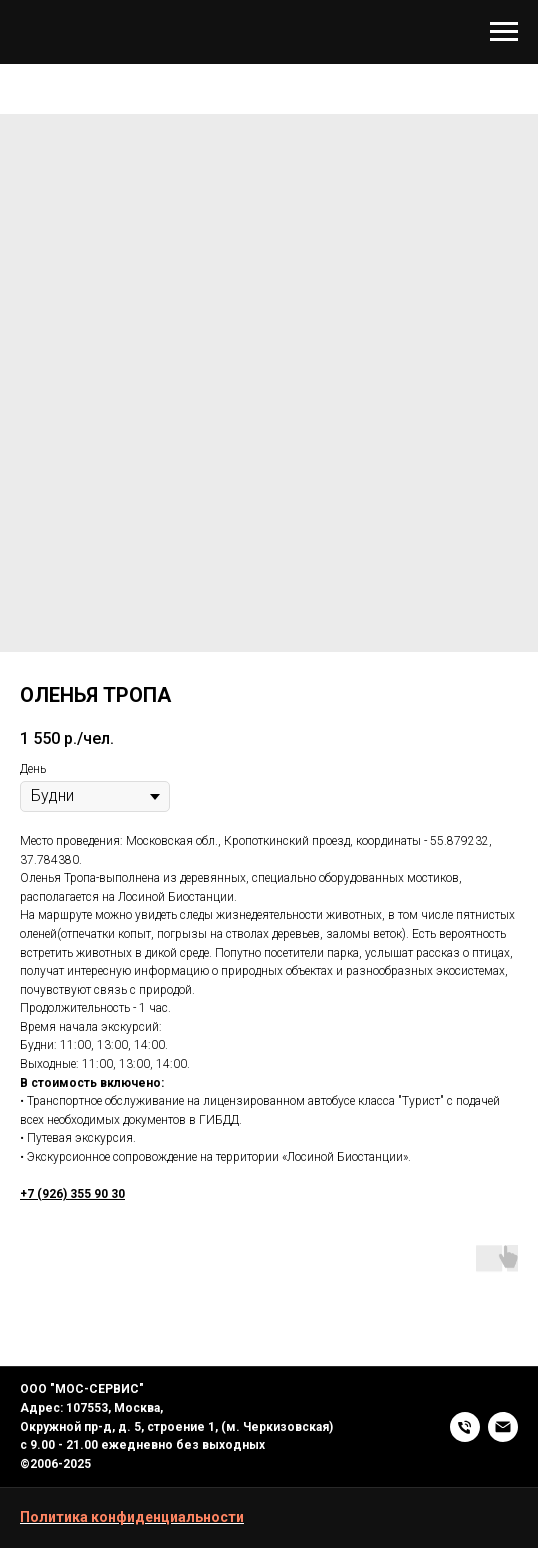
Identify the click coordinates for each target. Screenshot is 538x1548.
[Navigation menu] (504, 32)
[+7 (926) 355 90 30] (465, 1427)
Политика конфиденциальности (132, 1517)
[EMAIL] (503, 1427)
